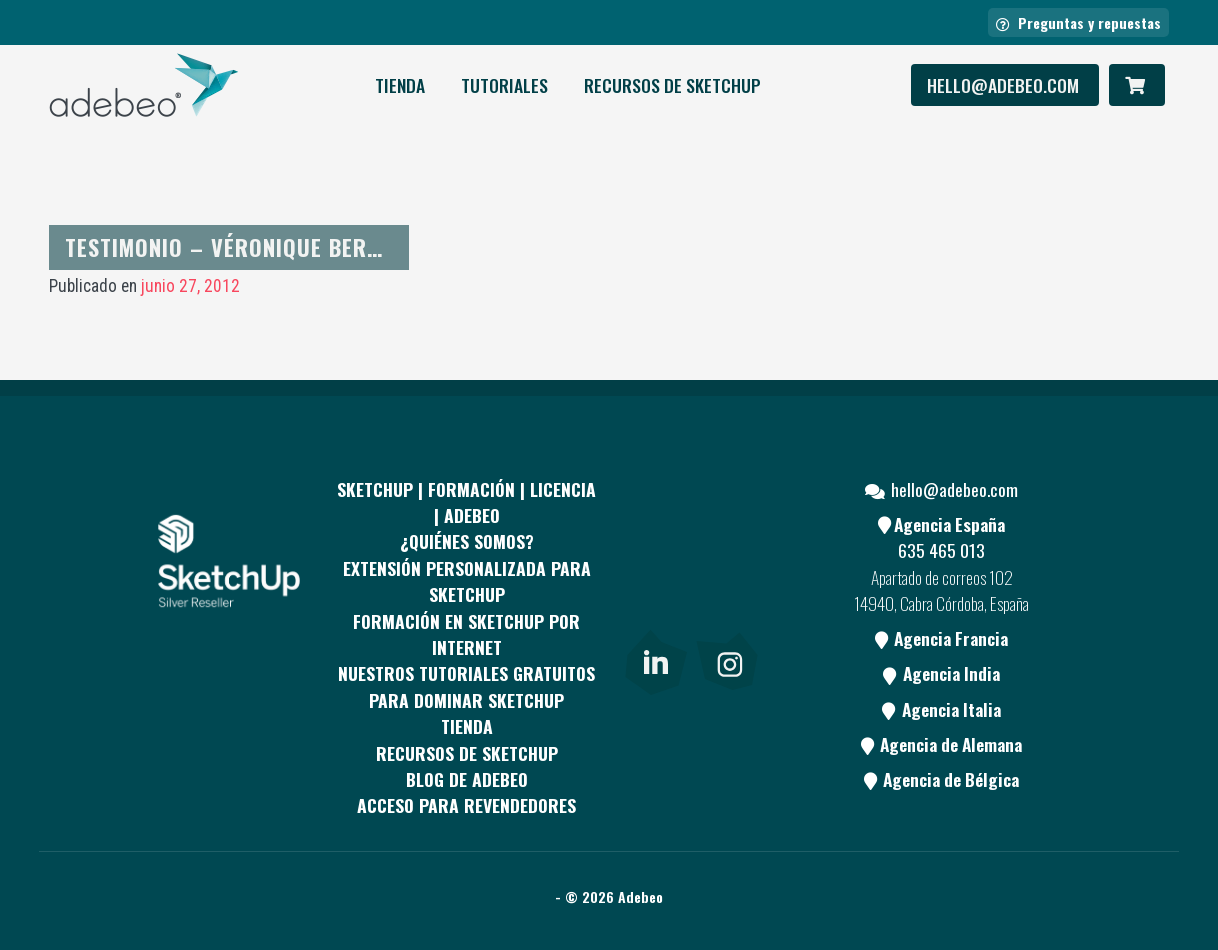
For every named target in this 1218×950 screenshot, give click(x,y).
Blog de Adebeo (467, 779)
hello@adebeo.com (1005, 85)
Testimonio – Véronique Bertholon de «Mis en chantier (365, 246)
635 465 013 (941, 550)
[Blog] (727, 613)
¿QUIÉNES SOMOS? (467, 541)
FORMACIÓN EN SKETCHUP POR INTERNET (466, 634)
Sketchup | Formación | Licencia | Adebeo (466, 502)
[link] (655, 659)
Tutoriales (504, 85)
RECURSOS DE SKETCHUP (672, 85)
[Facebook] (654, 538)
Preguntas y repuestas (1078, 22)
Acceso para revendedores (466, 805)
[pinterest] (727, 538)
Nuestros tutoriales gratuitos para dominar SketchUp (466, 686)
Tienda (400, 85)
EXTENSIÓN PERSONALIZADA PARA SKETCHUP (467, 581)
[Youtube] (654, 613)
